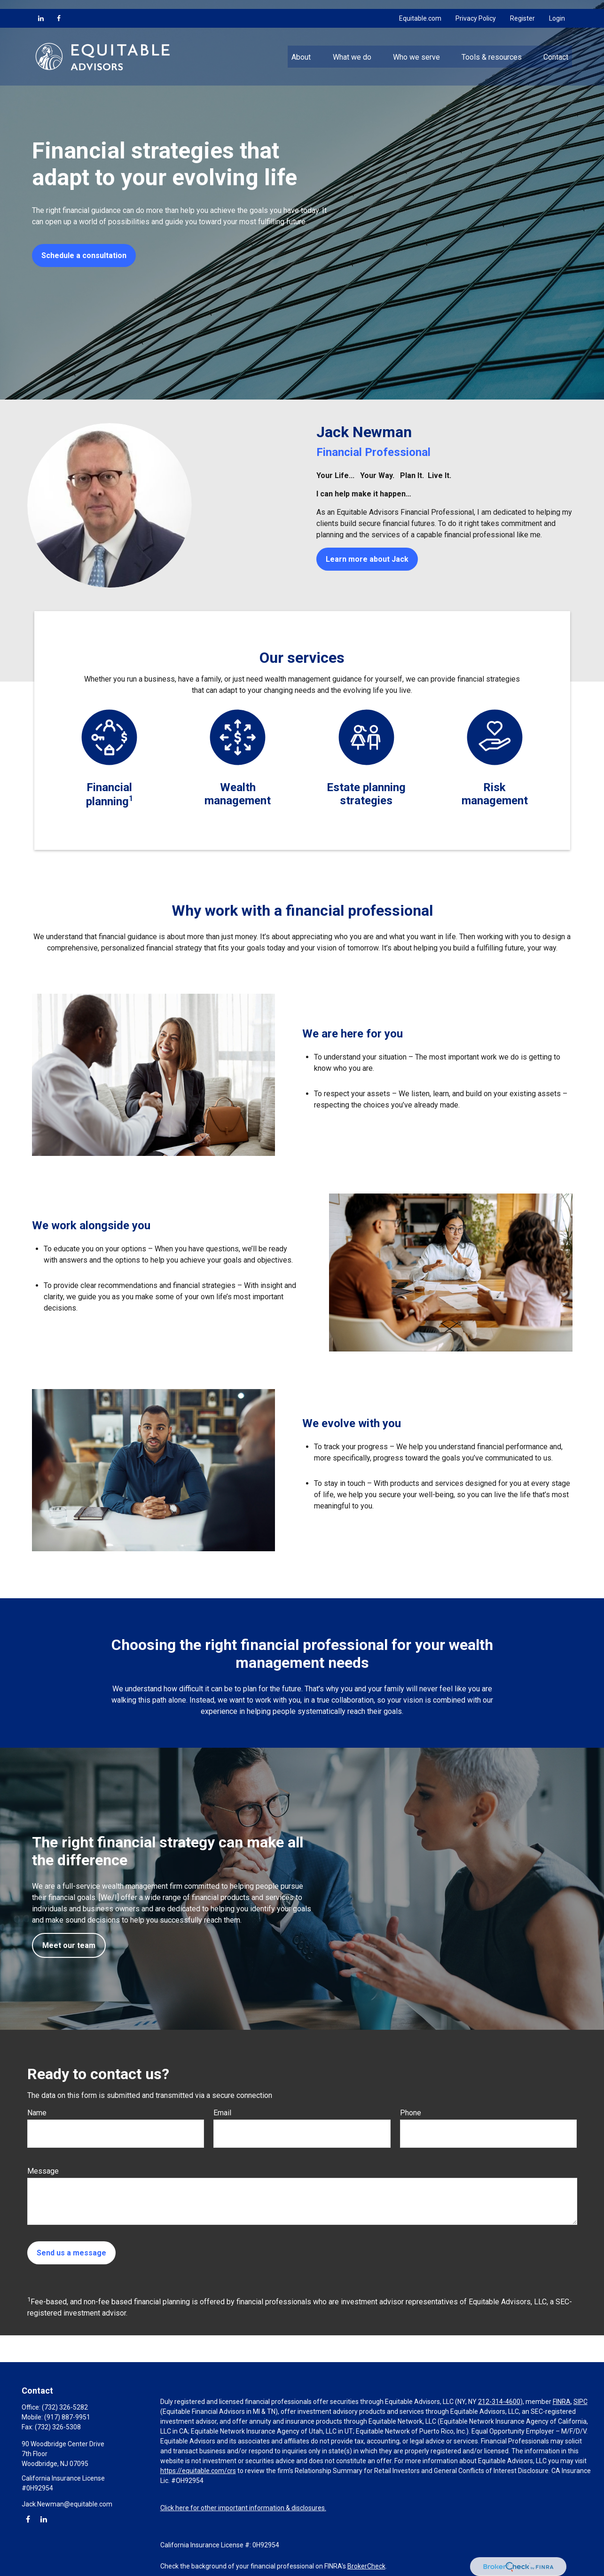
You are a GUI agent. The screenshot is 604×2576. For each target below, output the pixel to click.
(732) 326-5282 (65, 2407)
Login (557, 9)
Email (222, 2112)
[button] (301, 47)
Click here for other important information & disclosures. (243, 2508)
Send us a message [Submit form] (71, 2252)
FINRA (562, 2401)
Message (43, 2171)
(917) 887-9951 (67, 2417)
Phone (410, 2112)
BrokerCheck (366, 2566)
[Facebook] (59, 9)
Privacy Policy (475, 9)
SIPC (580, 2401)
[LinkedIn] (41, 9)
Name (37, 2112)
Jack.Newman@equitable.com (67, 2504)
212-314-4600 (499, 2401)
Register (522, 9)
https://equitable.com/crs (198, 2470)
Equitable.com (420, 9)
